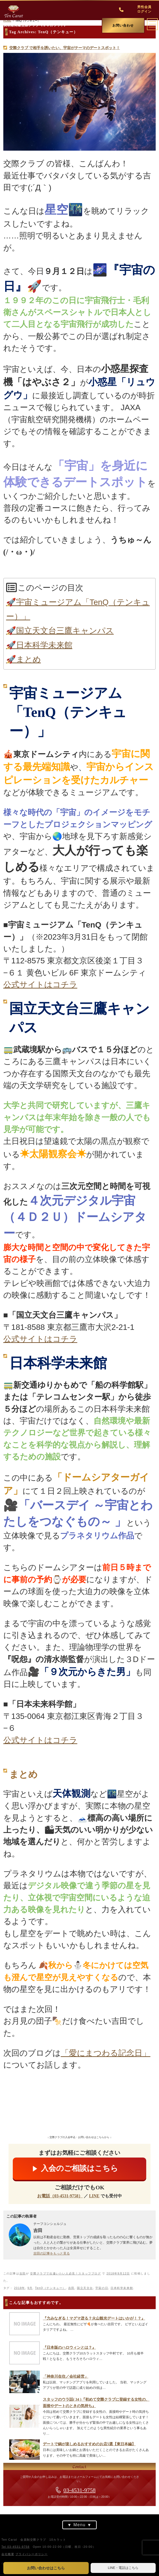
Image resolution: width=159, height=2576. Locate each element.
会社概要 (7, 2554)
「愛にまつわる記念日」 (105, 2053)
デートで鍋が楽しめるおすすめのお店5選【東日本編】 (89, 2444)
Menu (79, 2525)
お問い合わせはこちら (46, 2568)
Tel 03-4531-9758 (15, 2546)
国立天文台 (85, 2288)
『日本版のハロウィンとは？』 (69, 2347)
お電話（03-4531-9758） (60, 2196)
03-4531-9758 (79, 2490)
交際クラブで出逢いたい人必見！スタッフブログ (65, 2273)
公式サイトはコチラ (40, 984)
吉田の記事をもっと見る (51, 2253)
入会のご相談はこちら (79, 2168)
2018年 (19, 2288)
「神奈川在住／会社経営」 (65, 2376)
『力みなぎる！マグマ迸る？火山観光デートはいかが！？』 (94, 2318)
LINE (94, 2196)
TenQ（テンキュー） (50, 2288)
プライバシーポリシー (31, 2554)
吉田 (22, 2273)
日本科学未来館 (121, 2288)
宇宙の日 (101, 2288)
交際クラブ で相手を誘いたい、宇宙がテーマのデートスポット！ (64, 48)
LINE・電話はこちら (123, 2568)
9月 (30, 2288)
